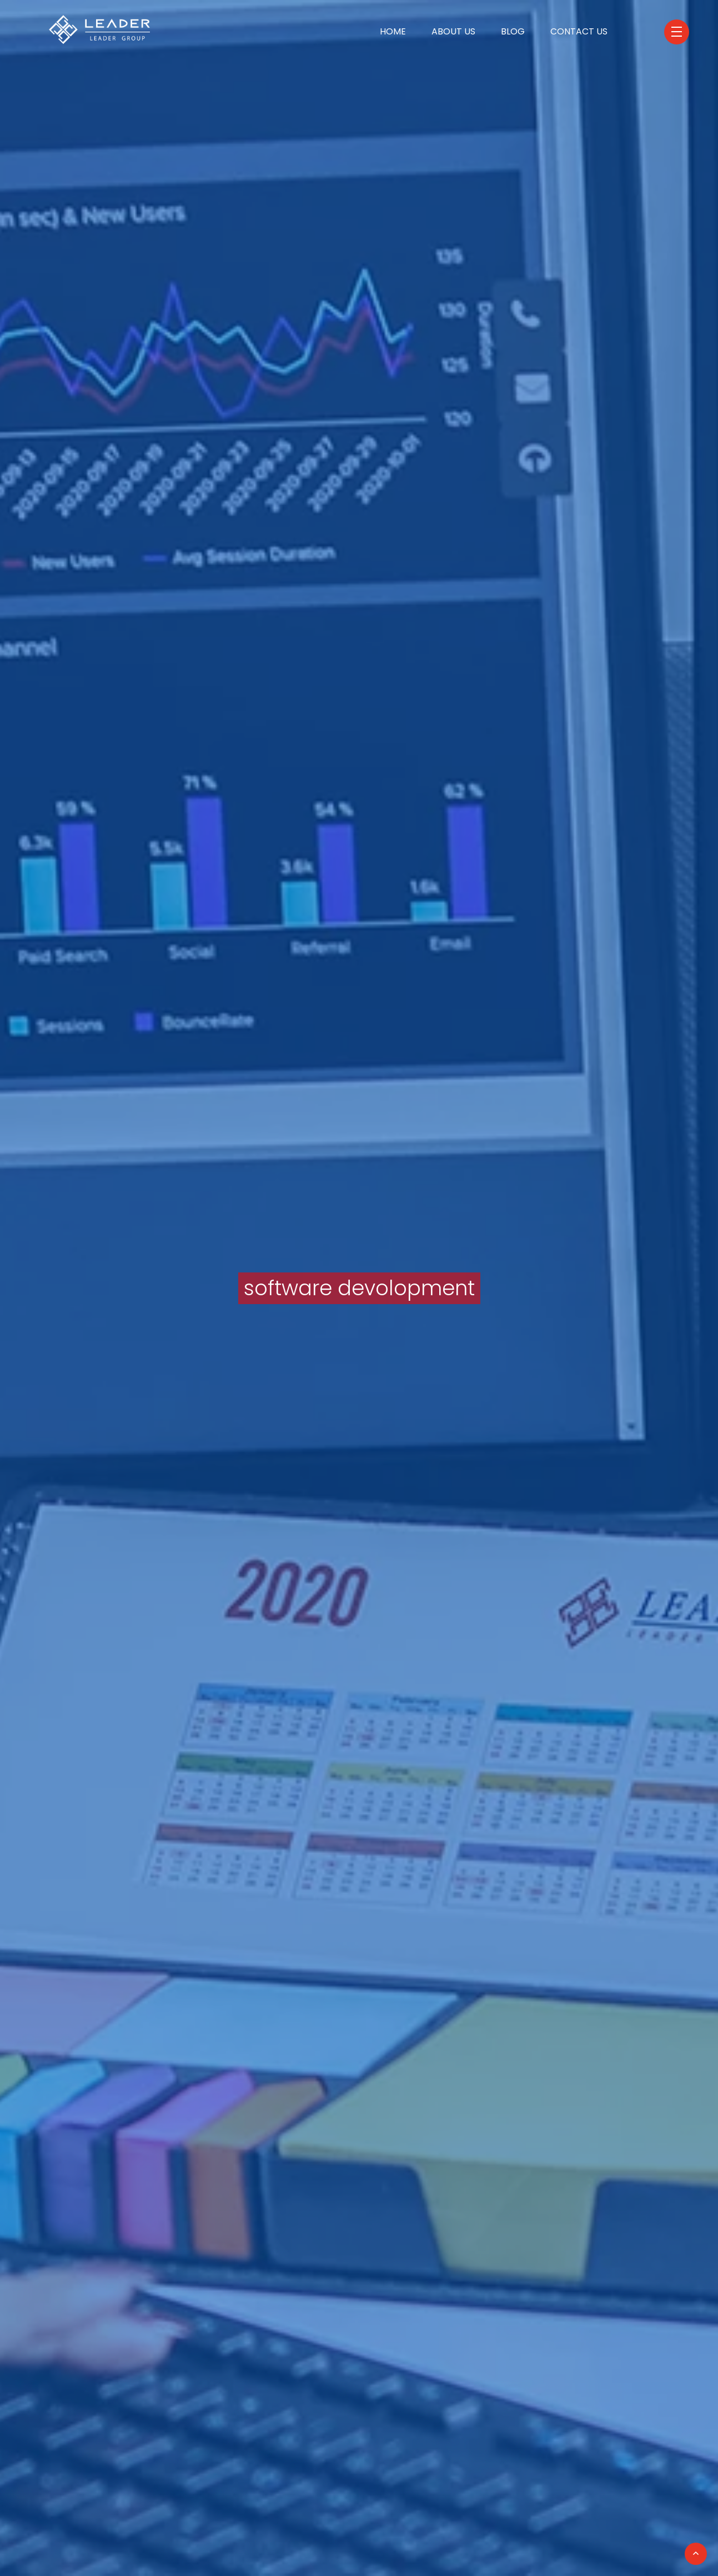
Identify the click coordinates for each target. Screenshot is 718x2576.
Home (393, 31)
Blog (513, 31)
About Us (453, 31)
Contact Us (578, 31)
